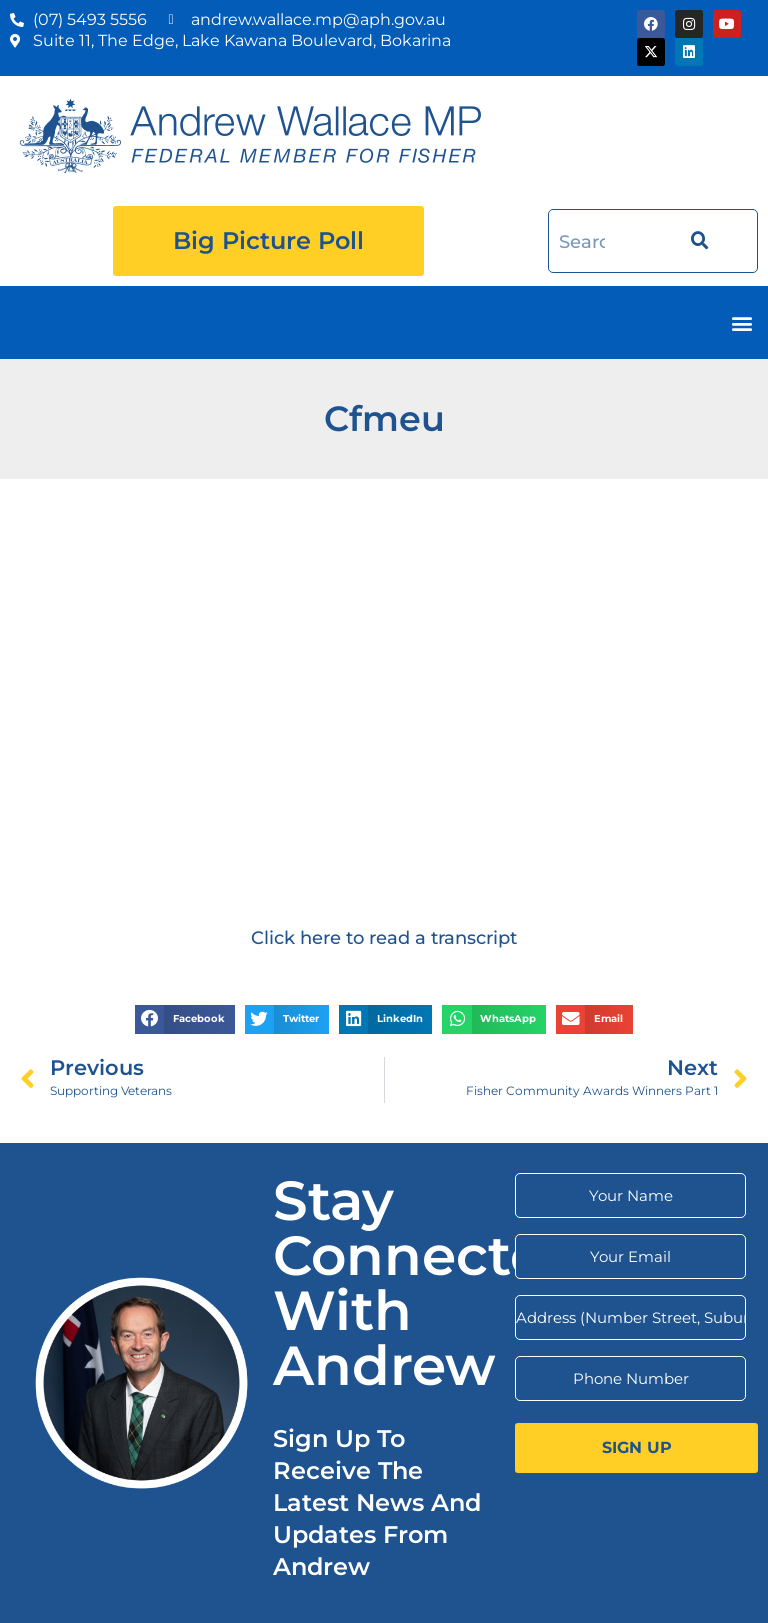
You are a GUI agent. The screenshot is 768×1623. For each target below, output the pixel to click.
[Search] (694, 241)
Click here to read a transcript (384, 937)
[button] (741, 322)
